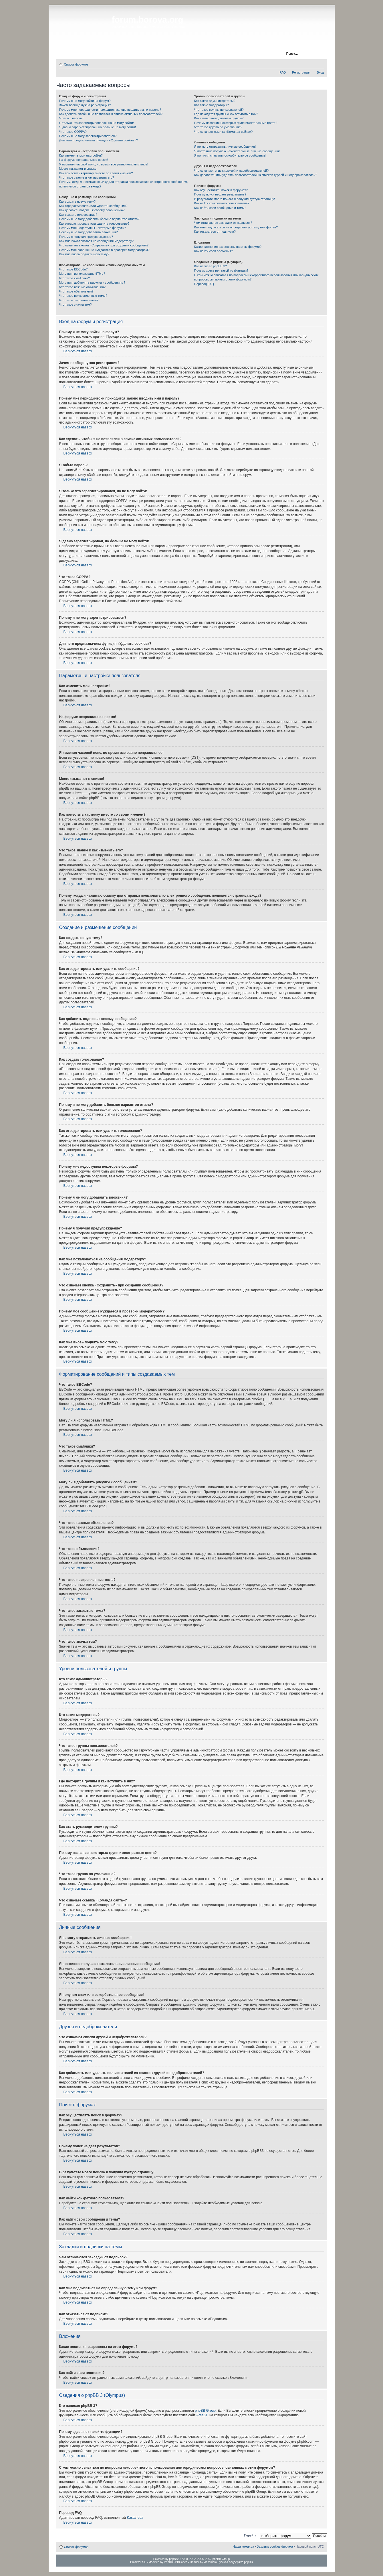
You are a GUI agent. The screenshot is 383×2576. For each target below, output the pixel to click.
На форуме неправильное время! (83, 159)
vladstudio (210, 2562)
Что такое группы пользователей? (219, 109)
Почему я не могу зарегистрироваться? (88, 136)
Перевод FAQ (204, 284)
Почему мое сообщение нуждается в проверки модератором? (104, 250)
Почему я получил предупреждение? (86, 236)
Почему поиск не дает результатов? (220, 194)
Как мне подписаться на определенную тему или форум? (236, 227)
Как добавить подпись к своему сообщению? (92, 210)
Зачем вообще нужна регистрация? (85, 105)
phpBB (173, 2559)
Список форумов (76, 64)
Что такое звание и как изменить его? (86, 177)
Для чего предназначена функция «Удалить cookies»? (98, 140)
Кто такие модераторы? (211, 105)
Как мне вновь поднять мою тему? (84, 254)
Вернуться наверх (77, 351)
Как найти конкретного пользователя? (221, 203)
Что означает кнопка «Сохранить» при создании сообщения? (103, 245)
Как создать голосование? (78, 214)
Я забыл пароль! (71, 118)
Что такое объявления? (76, 291)
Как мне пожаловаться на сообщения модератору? (96, 241)
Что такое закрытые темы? (78, 300)
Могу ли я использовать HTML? (82, 273)
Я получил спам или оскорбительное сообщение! (230, 155)
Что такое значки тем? (75, 304)
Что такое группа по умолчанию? (218, 127)
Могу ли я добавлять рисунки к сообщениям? (92, 282)
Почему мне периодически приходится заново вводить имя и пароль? (110, 109)
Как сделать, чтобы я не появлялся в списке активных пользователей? (110, 114)
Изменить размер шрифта (320, 63)
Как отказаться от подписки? (215, 231)
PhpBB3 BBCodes (175, 2562)
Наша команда (243, 2546)
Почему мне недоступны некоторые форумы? (92, 228)
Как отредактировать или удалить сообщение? (93, 205)
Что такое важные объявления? (82, 287)
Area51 (202, 2415)
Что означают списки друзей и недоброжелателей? (231, 170)
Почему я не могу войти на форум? (85, 100)
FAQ (282, 72)
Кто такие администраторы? (214, 100)
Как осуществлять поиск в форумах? (221, 190)
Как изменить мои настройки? (81, 155)
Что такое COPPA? (73, 131)
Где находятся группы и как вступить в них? (226, 114)
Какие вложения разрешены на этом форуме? (227, 246)
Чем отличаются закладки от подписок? (223, 222)
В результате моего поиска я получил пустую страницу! (234, 199)
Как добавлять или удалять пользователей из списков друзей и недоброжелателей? (255, 175)
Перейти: (250, 2535)
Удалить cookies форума (275, 2546)
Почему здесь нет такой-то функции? (221, 270)
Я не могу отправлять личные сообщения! (225, 146)
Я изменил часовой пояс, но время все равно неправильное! (103, 164)
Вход (320, 72)
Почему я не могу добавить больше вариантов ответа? (99, 219)
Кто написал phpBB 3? (210, 266)
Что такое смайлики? (74, 278)
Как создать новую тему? (77, 201)
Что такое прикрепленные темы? (83, 295)
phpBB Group (205, 2411)
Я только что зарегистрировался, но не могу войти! (96, 122)
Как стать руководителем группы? (218, 118)
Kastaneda (135, 2518)
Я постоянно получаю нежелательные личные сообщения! (237, 151)
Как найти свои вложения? (213, 251)
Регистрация (153, 54)
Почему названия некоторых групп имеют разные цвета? (235, 122)
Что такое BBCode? (73, 269)
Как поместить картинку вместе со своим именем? (96, 173)
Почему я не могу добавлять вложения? (88, 232)
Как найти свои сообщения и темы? (220, 207)
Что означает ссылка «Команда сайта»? (223, 131)
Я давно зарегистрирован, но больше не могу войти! (97, 127)
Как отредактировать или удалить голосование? (94, 223)
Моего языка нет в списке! (78, 168)
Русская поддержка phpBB (235, 2562)
